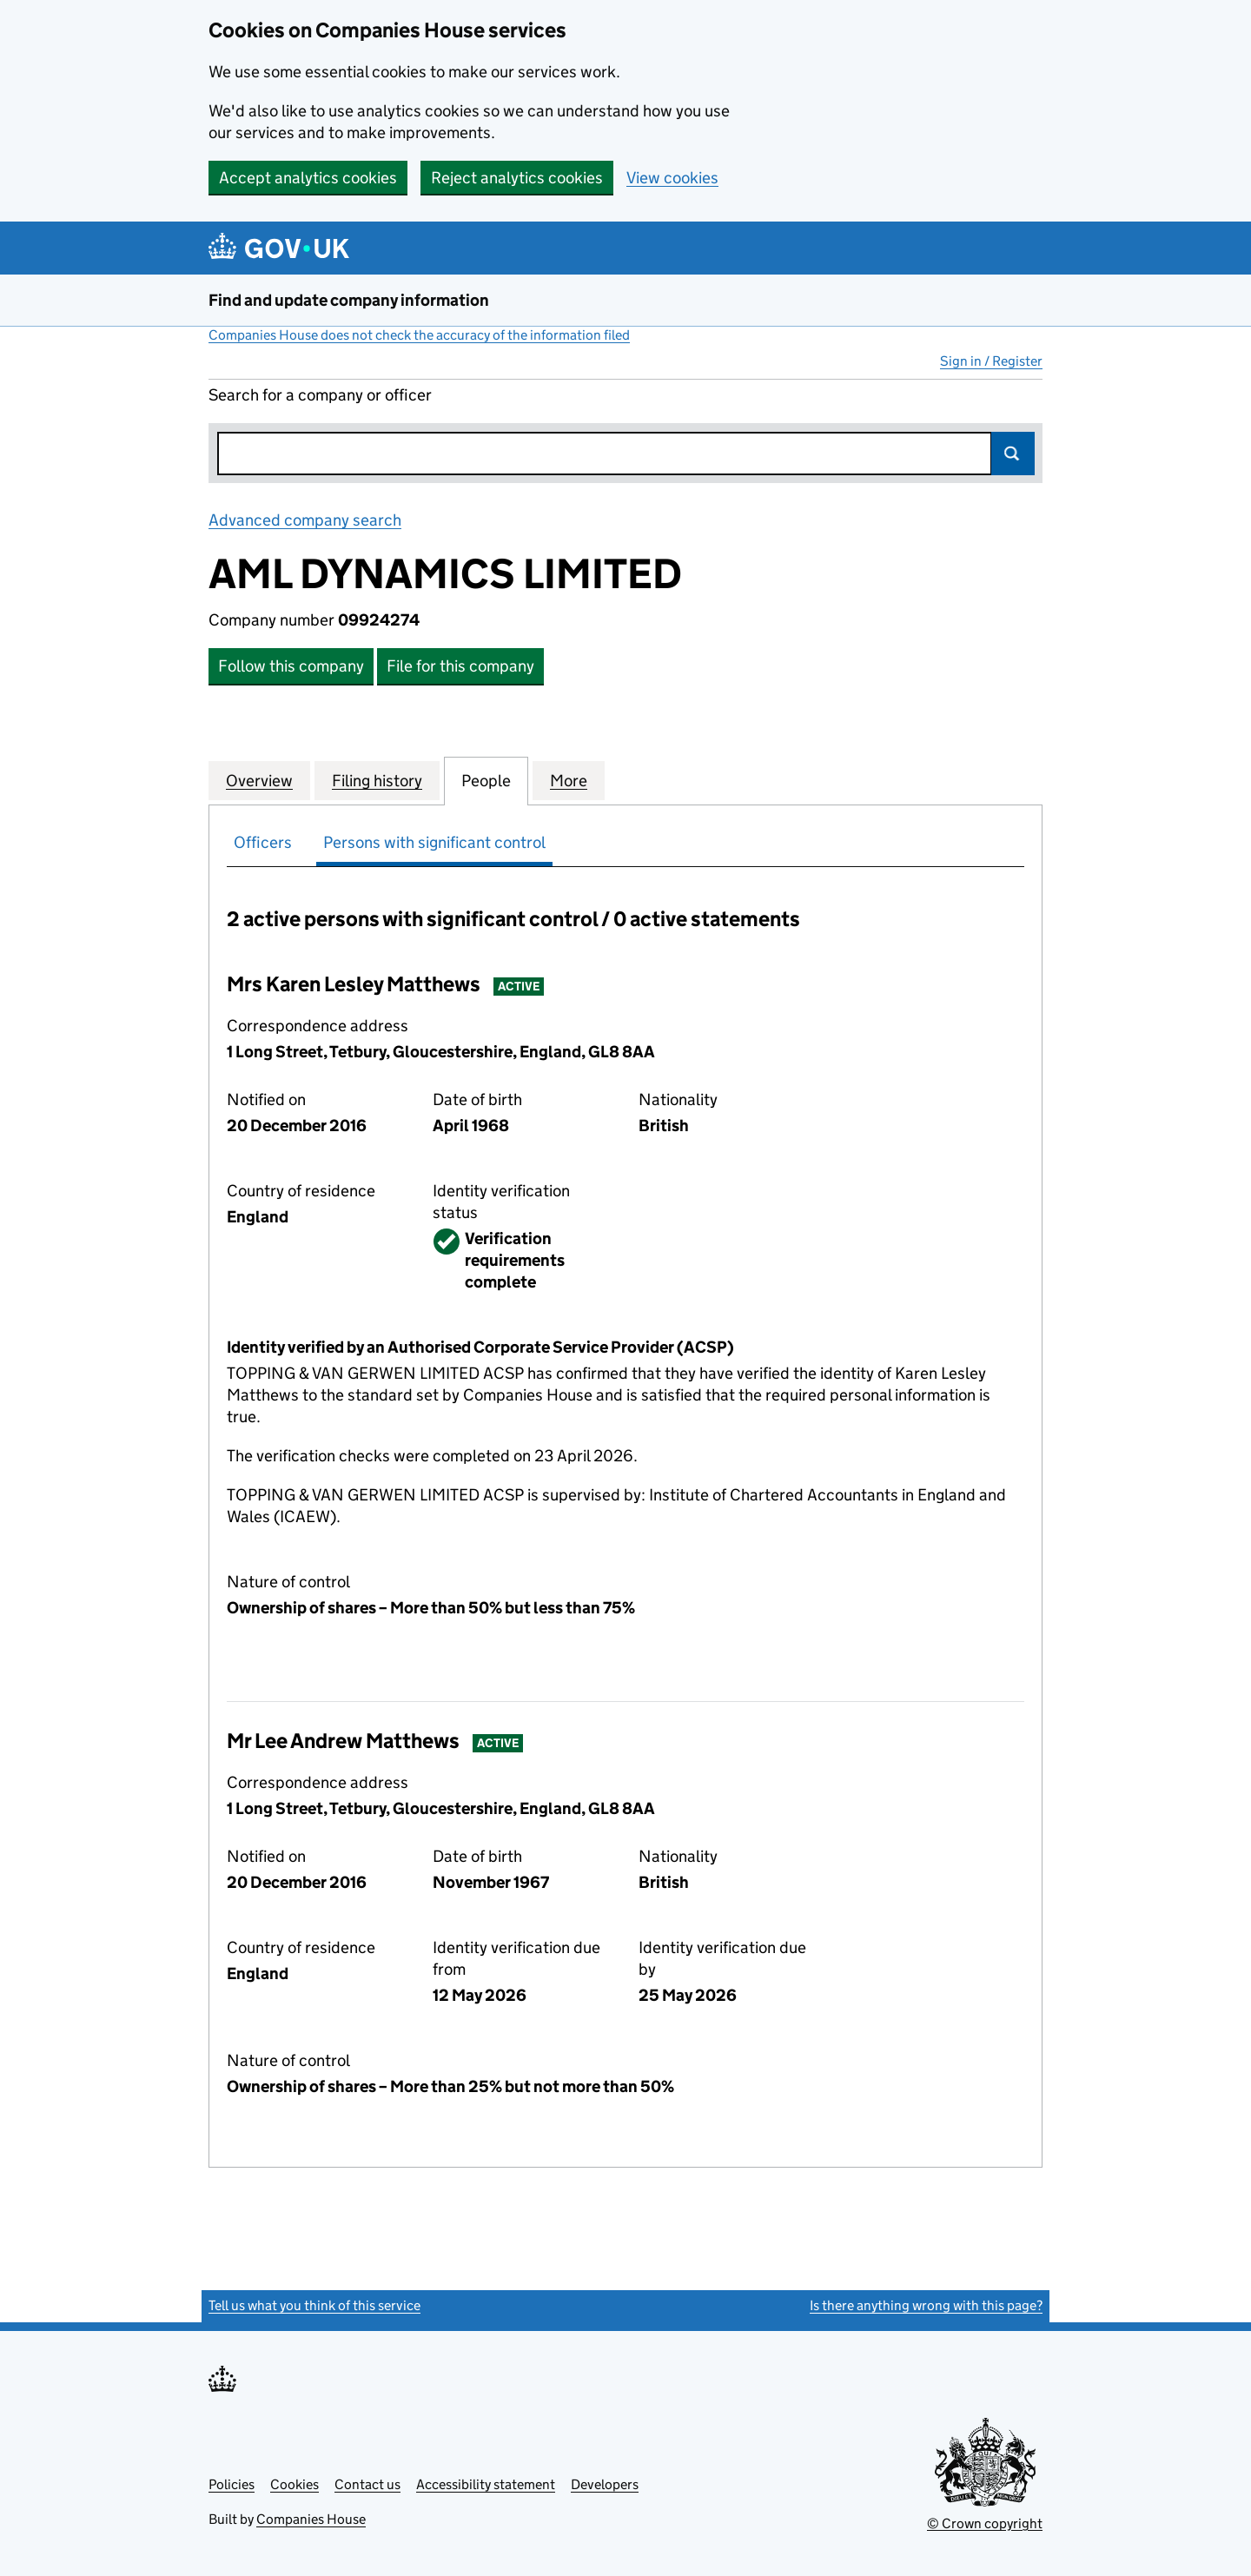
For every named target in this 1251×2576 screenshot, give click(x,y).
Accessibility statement (485, 2484)
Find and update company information (348, 300)
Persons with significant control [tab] (434, 842)
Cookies (294, 2484)
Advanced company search (304, 520)
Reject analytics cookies (517, 178)
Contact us (367, 2484)
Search (1013, 453)
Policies (231, 2484)
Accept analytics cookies (308, 178)
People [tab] (486, 780)
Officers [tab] (263, 842)
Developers (605, 2484)
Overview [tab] (259, 780)
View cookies (672, 177)
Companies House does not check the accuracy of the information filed (419, 335)
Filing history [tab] (377, 780)
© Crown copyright (984, 2523)
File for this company (460, 666)
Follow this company (291, 666)
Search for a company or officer (320, 395)
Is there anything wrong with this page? (926, 2305)
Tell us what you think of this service (314, 2305)
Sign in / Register (991, 361)
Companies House (311, 2519)
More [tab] (568, 780)
